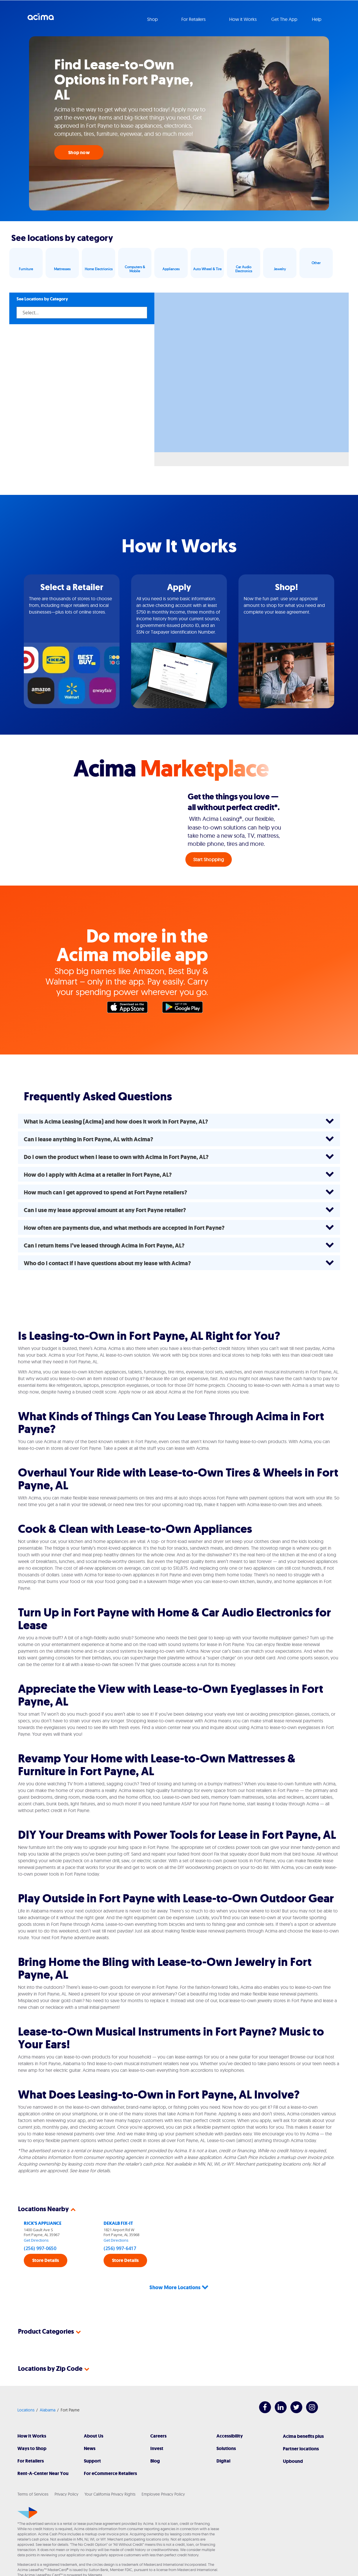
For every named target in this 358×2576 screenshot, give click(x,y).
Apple (130, 1008)
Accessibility (229, 2415)
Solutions (226, 2427)
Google (185, 1008)
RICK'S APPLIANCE (43, 2223)
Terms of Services (32, 2473)
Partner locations (301, 2427)
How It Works (31, 2415)
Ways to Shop (31, 2427)
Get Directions (36, 2240)
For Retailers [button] (194, 19)
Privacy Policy (66, 2473)
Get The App (284, 19)
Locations (26, 2388)
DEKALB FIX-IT (118, 2223)
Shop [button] (153, 19)
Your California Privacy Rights (109, 2473)
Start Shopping (208, 859)
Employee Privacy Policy (163, 2473)
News (89, 2427)
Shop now (79, 152)
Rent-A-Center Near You (42, 2452)
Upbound (293, 2440)
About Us (93, 2415)
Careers (158, 2415)
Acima (41, 19)
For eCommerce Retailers (110, 2452)
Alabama (47, 2388)
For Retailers (30, 2440)
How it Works (243, 19)
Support (92, 2440)
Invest (156, 2427)
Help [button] (317, 19)
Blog (155, 2440)
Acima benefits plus (303, 2415)
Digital (223, 2440)
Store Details (45, 2260)
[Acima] (27, 2491)
